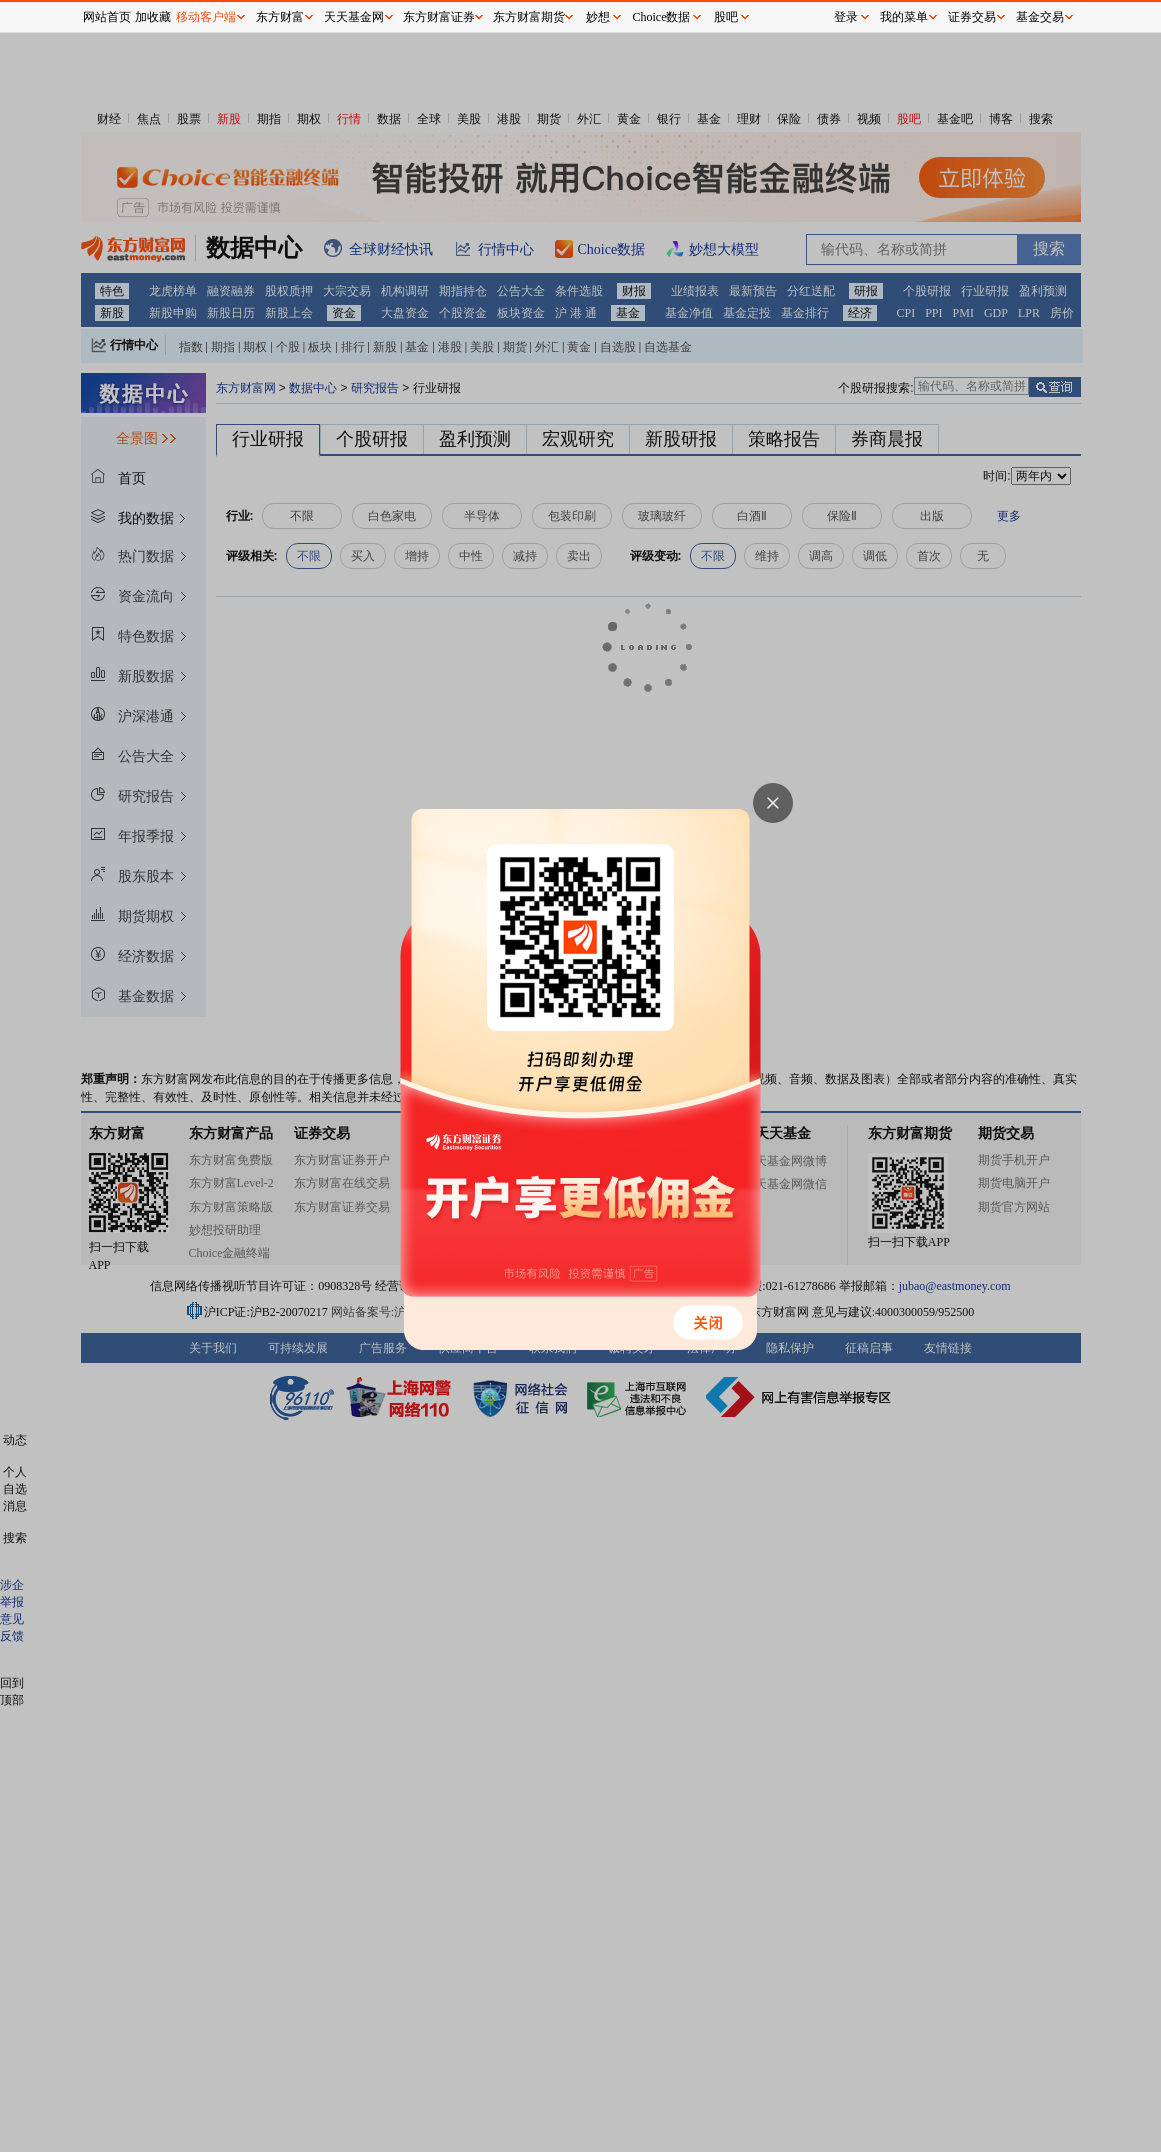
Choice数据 (662, 17)
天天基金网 (354, 17)
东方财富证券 (439, 17)
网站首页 (107, 17)
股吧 (726, 17)
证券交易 (972, 17)
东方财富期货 (529, 17)
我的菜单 (904, 17)
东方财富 (280, 17)
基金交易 (1040, 17)
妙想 (598, 17)
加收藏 (153, 17)
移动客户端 (206, 17)
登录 (846, 17)
